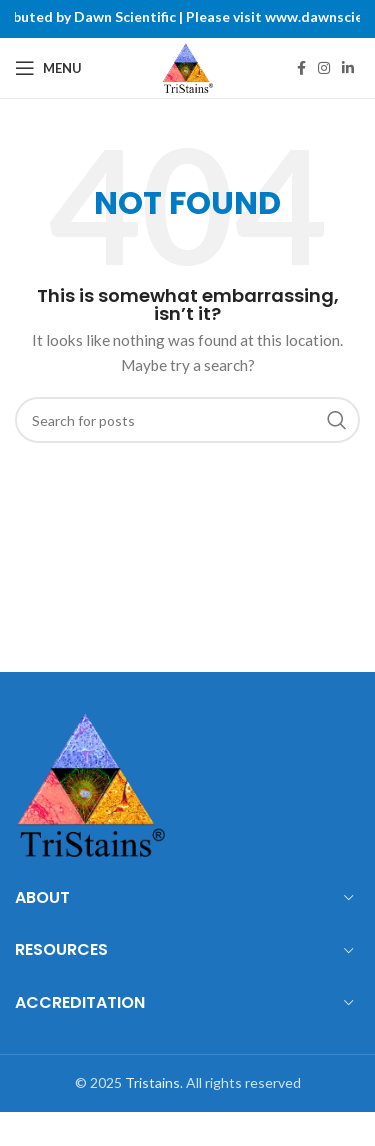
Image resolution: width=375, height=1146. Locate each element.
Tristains (152, 1082)
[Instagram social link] (324, 68)
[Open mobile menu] (48, 68)
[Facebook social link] (301, 68)
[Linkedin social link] (348, 68)
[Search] (187, 420)
